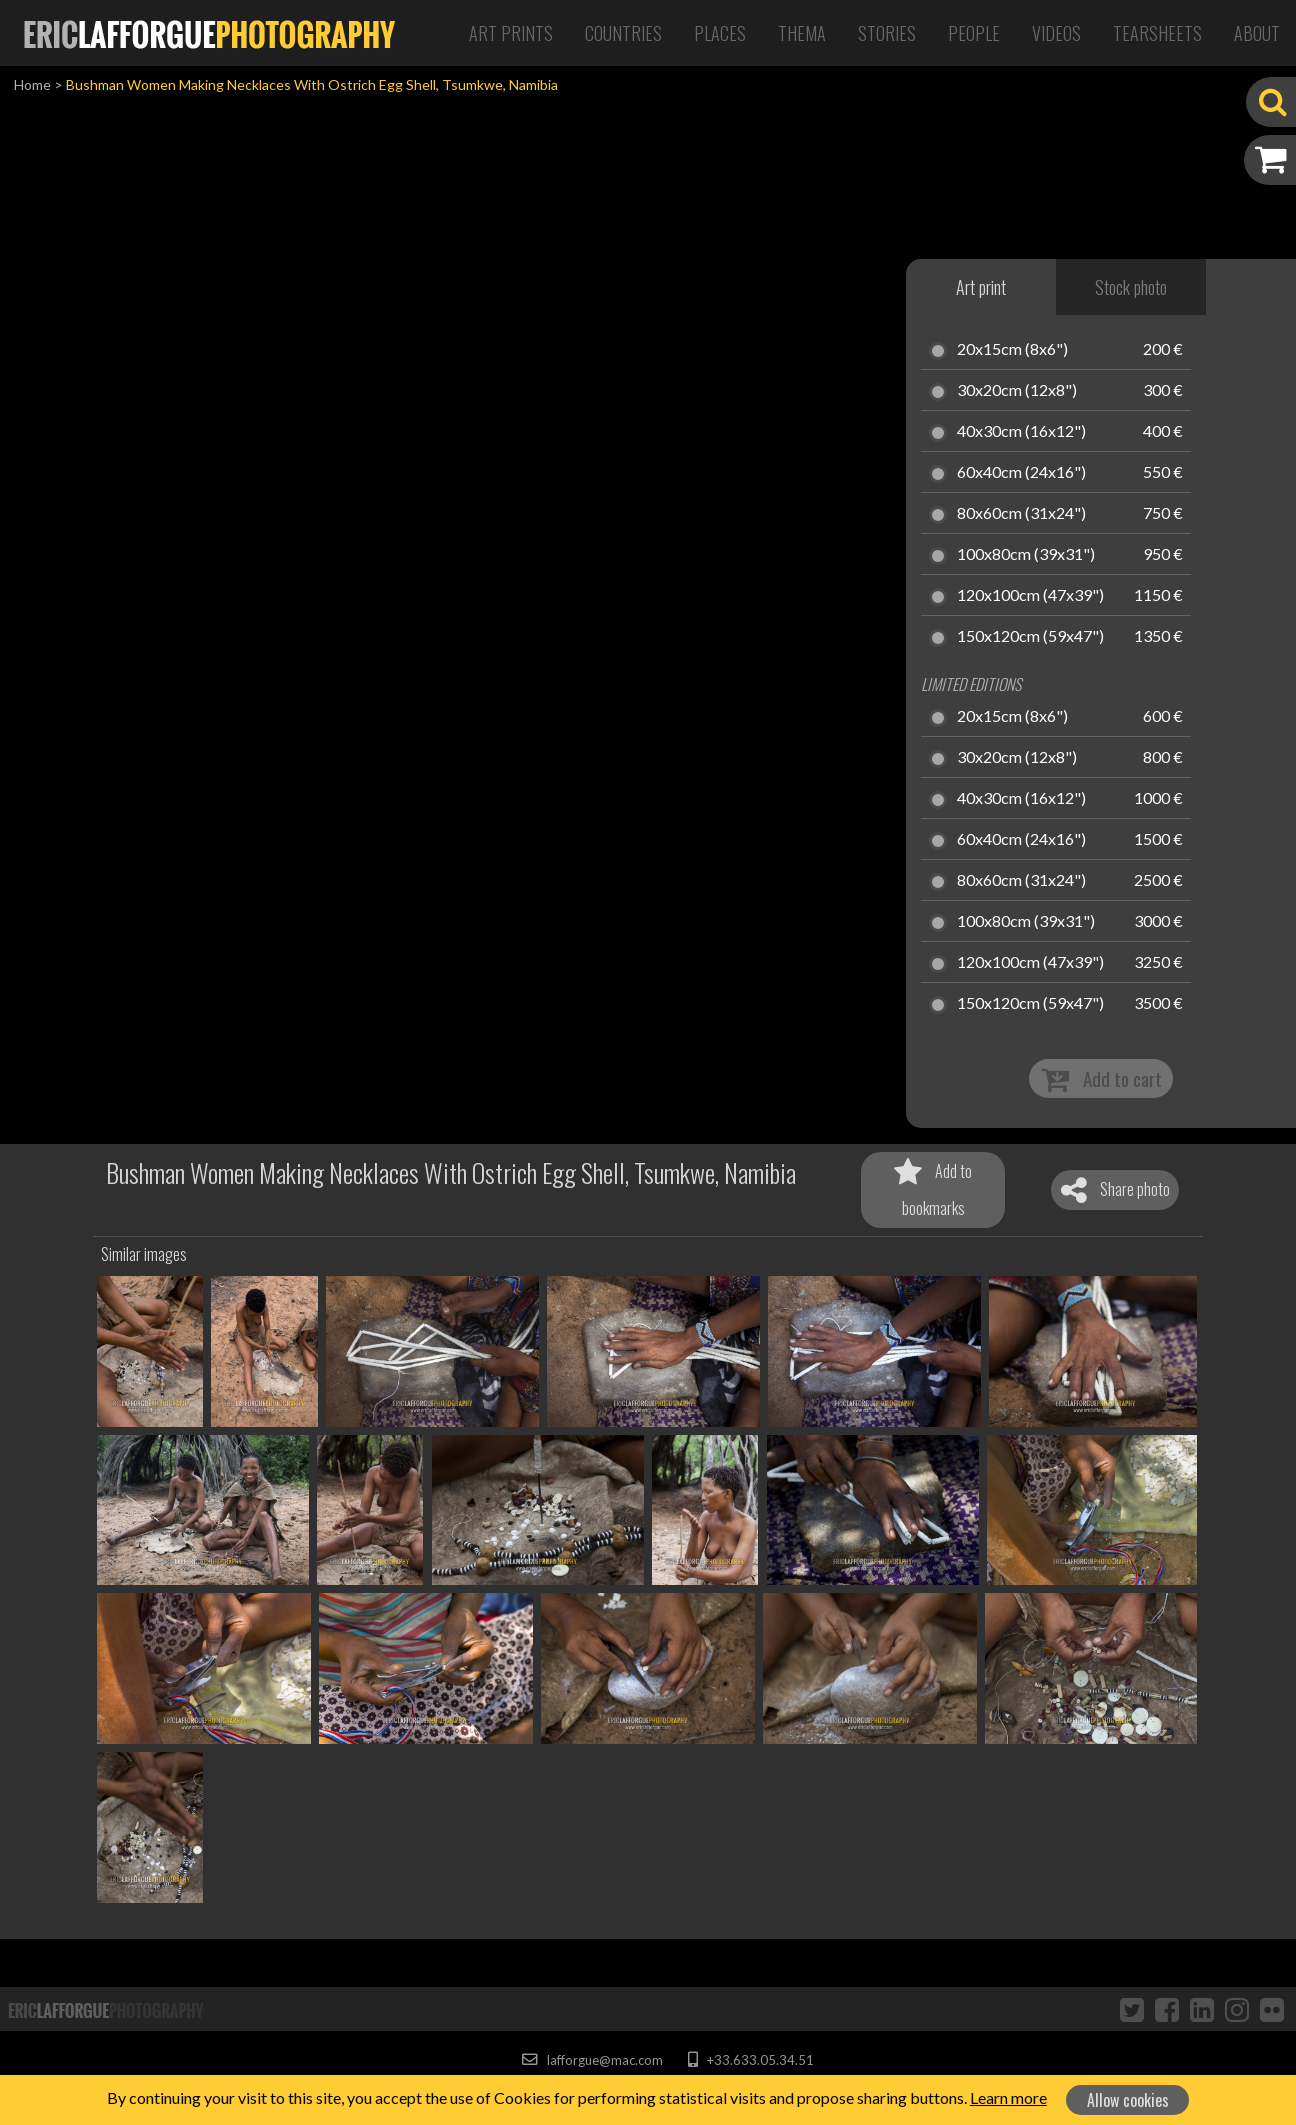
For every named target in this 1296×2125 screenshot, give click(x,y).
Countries (623, 33)
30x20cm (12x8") (1017, 391)
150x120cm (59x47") (1030, 637)
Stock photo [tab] (1131, 287)
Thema (802, 33)
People (974, 33)
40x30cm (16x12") (1021, 432)
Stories (887, 33)
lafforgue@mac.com (592, 2060)
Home (32, 84)
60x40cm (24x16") (1021, 473)
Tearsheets (1157, 33)
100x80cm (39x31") (1026, 555)
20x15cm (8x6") (1012, 350)
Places (720, 33)
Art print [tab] (981, 287)
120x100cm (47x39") (1030, 596)
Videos (1056, 33)
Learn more (1008, 2097)
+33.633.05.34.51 (750, 2060)
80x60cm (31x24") (1021, 514)
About (1257, 33)
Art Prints (511, 33)
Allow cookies (1128, 2100)
